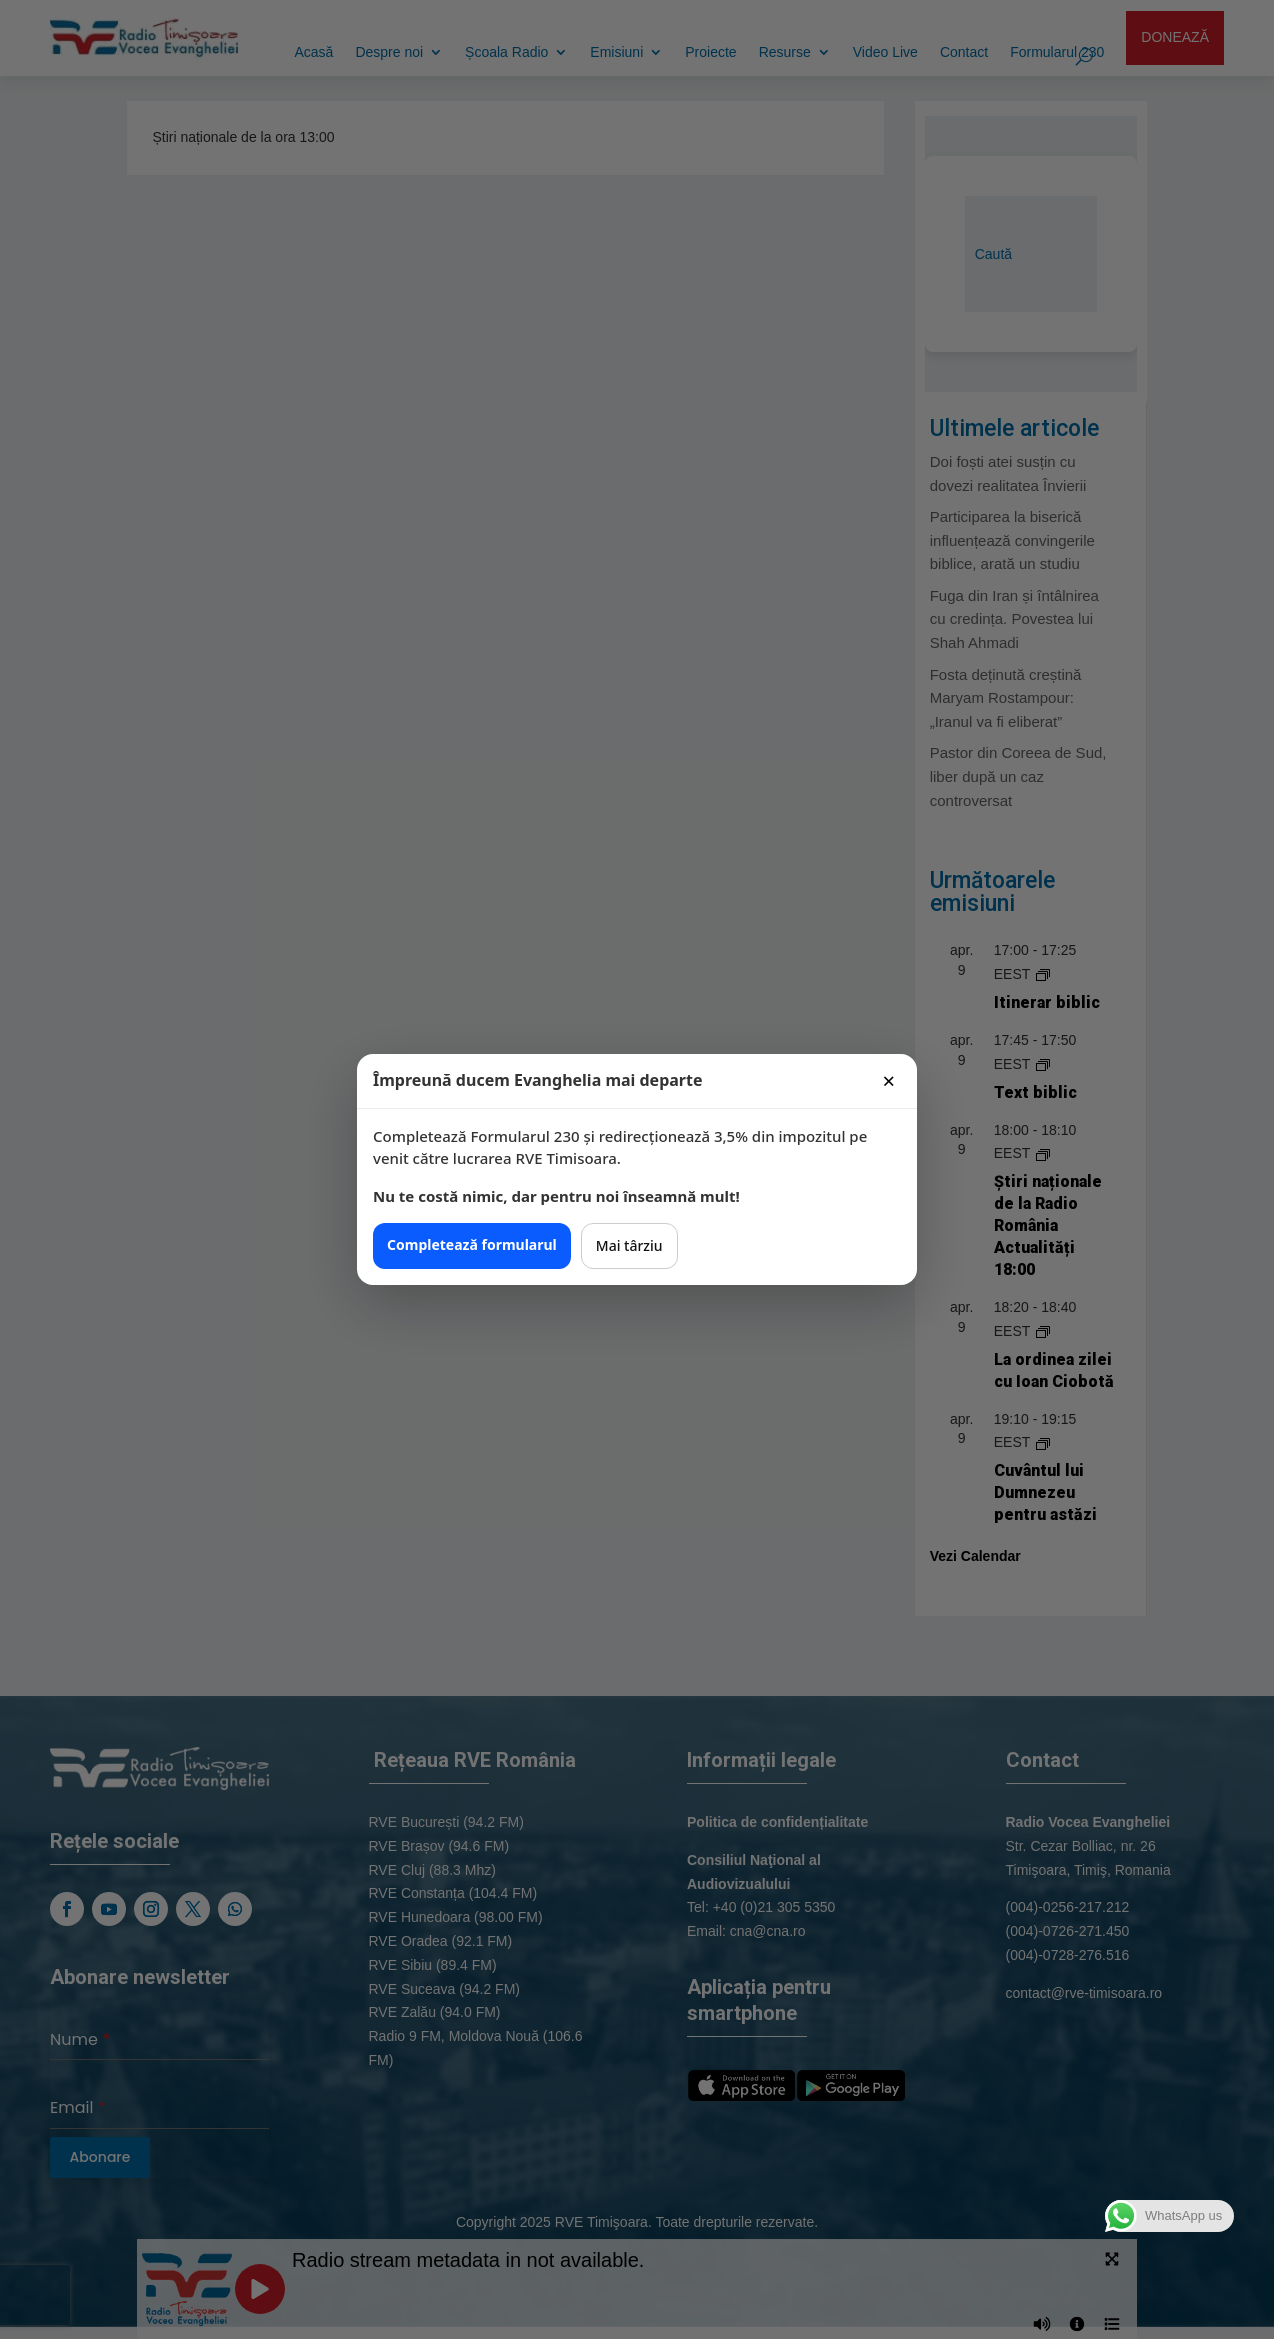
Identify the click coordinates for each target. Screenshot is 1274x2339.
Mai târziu (629, 1245)
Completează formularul (472, 1244)
